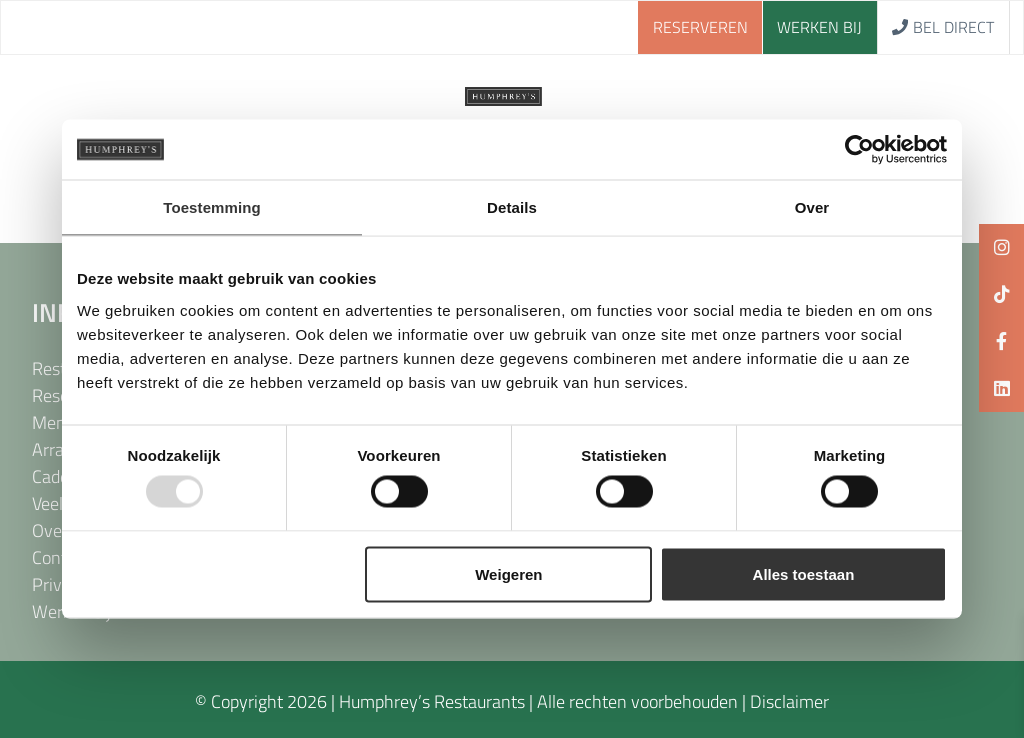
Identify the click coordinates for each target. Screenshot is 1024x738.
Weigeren (508, 573)
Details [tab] (512, 207)
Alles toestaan (804, 573)
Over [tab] (812, 207)
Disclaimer (789, 701)
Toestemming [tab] (212, 207)
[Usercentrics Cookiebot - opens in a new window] (859, 150)
